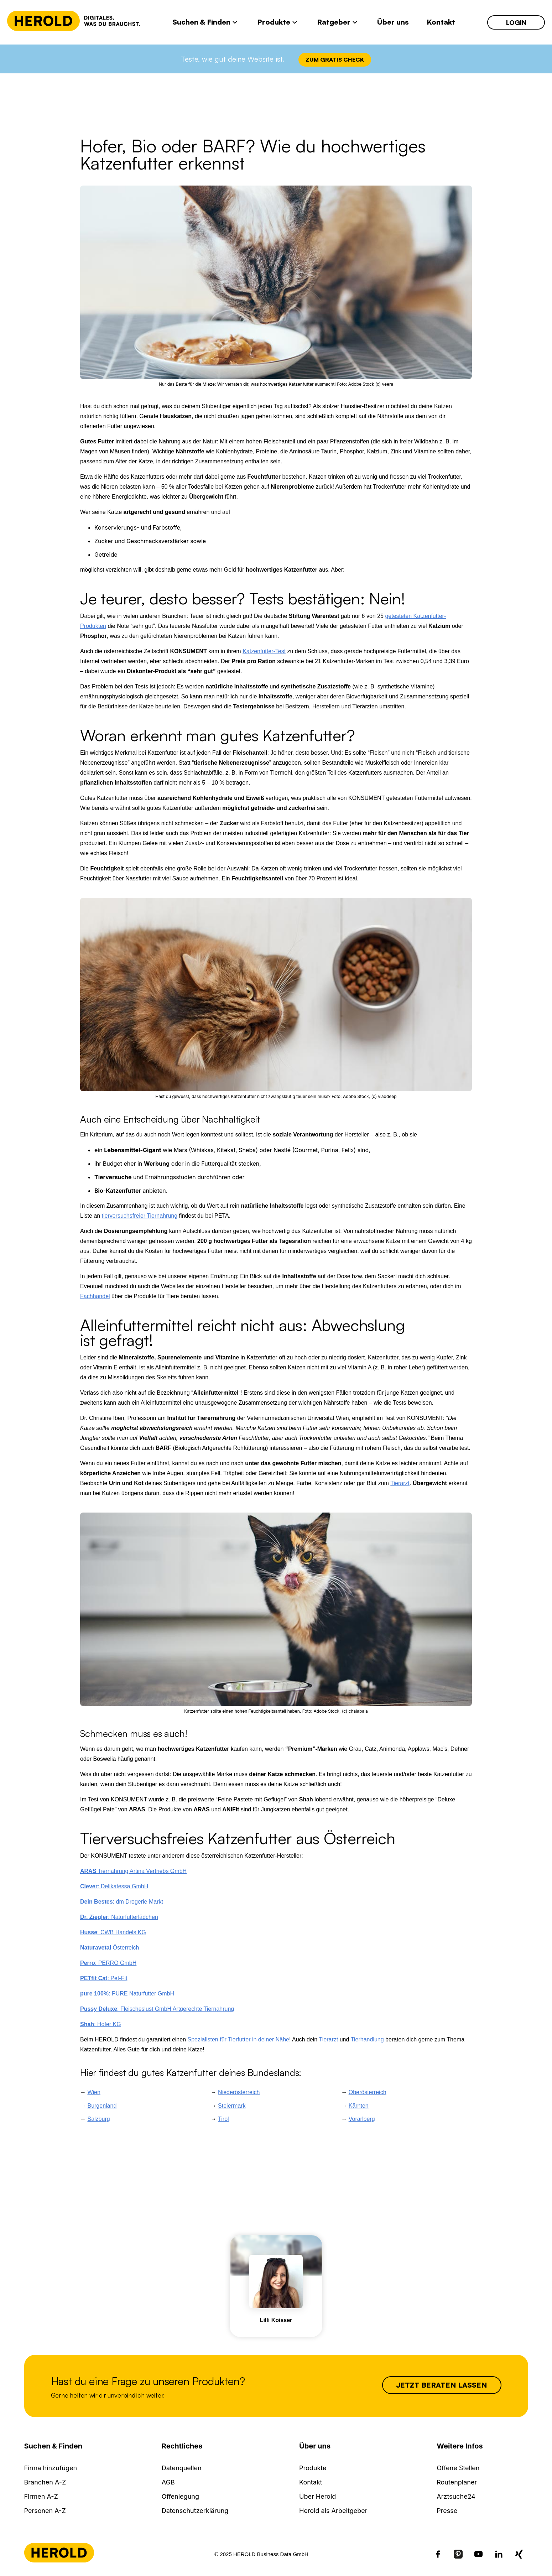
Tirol (223, 2119)
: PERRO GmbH (108, 1963)
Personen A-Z (45, 2510)
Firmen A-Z (41, 2496)
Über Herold (317, 2496)
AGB (168, 2482)
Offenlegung (180, 2496)
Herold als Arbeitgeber (333, 2510)
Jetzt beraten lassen (441, 2384)
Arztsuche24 (456, 2496)
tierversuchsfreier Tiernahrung (139, 1216)
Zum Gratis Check (335, 59)
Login (516, 22)
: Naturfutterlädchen (119, 1917)
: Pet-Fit (103, 1978)
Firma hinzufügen (50, 2468)
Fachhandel (95, 1296)
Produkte (313, 2468)
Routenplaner (457, 2482)
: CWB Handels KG (113, 1932)
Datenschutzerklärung (195, 2510)
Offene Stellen (458, 2468)
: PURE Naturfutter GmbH (127, 1993)
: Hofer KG (100, 2024)
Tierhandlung (367, 2039)
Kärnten (359, 2106)
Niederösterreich (239, 2092)
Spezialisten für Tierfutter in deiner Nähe (238, 2039)
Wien (93, 2092)
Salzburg (98, 2119)
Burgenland (101, 2106)
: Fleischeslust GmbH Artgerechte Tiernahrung (157, 2009)
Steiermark (231, 2106)
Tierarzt (400, 1483)
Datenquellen (182, 2468)
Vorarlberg (362, 2119)
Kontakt (310, 2482)
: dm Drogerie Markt (121, 1902)
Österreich (109, 1948)
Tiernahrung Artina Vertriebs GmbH (133, 1871)
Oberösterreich (367, 2092)
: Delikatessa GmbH (114, 1886)
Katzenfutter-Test (264, 651)
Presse (447, 2510)
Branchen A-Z (45, 2482)
